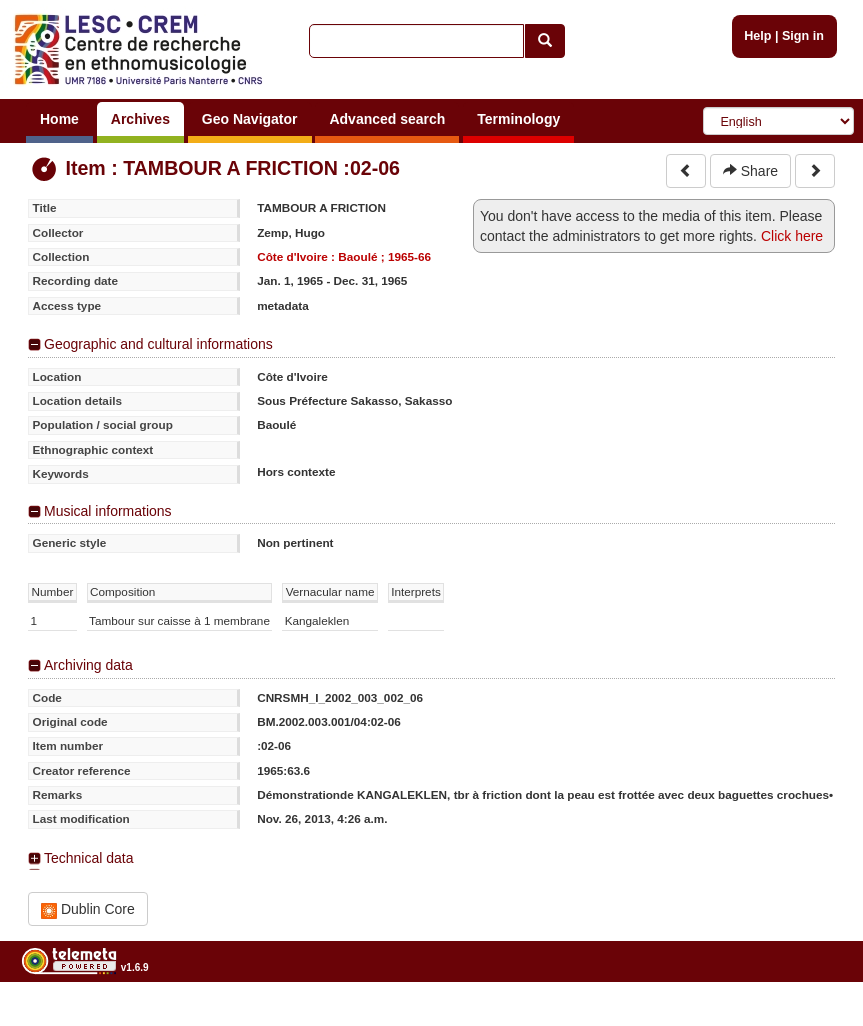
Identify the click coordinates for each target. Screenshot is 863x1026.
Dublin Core (88, 909)
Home (59, 119)
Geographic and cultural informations (158, 344)
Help (757, 36)
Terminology (518, 119)
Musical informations (108, 511)
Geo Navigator (250, 119)
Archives (140, 119)
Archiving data (88, 665)
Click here (792, 236)
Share (750, 171)
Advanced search (387, 119)
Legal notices (813, 1018)
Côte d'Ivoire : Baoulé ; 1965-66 (344, 256)
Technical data (89, 858)
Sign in (803, 36)
